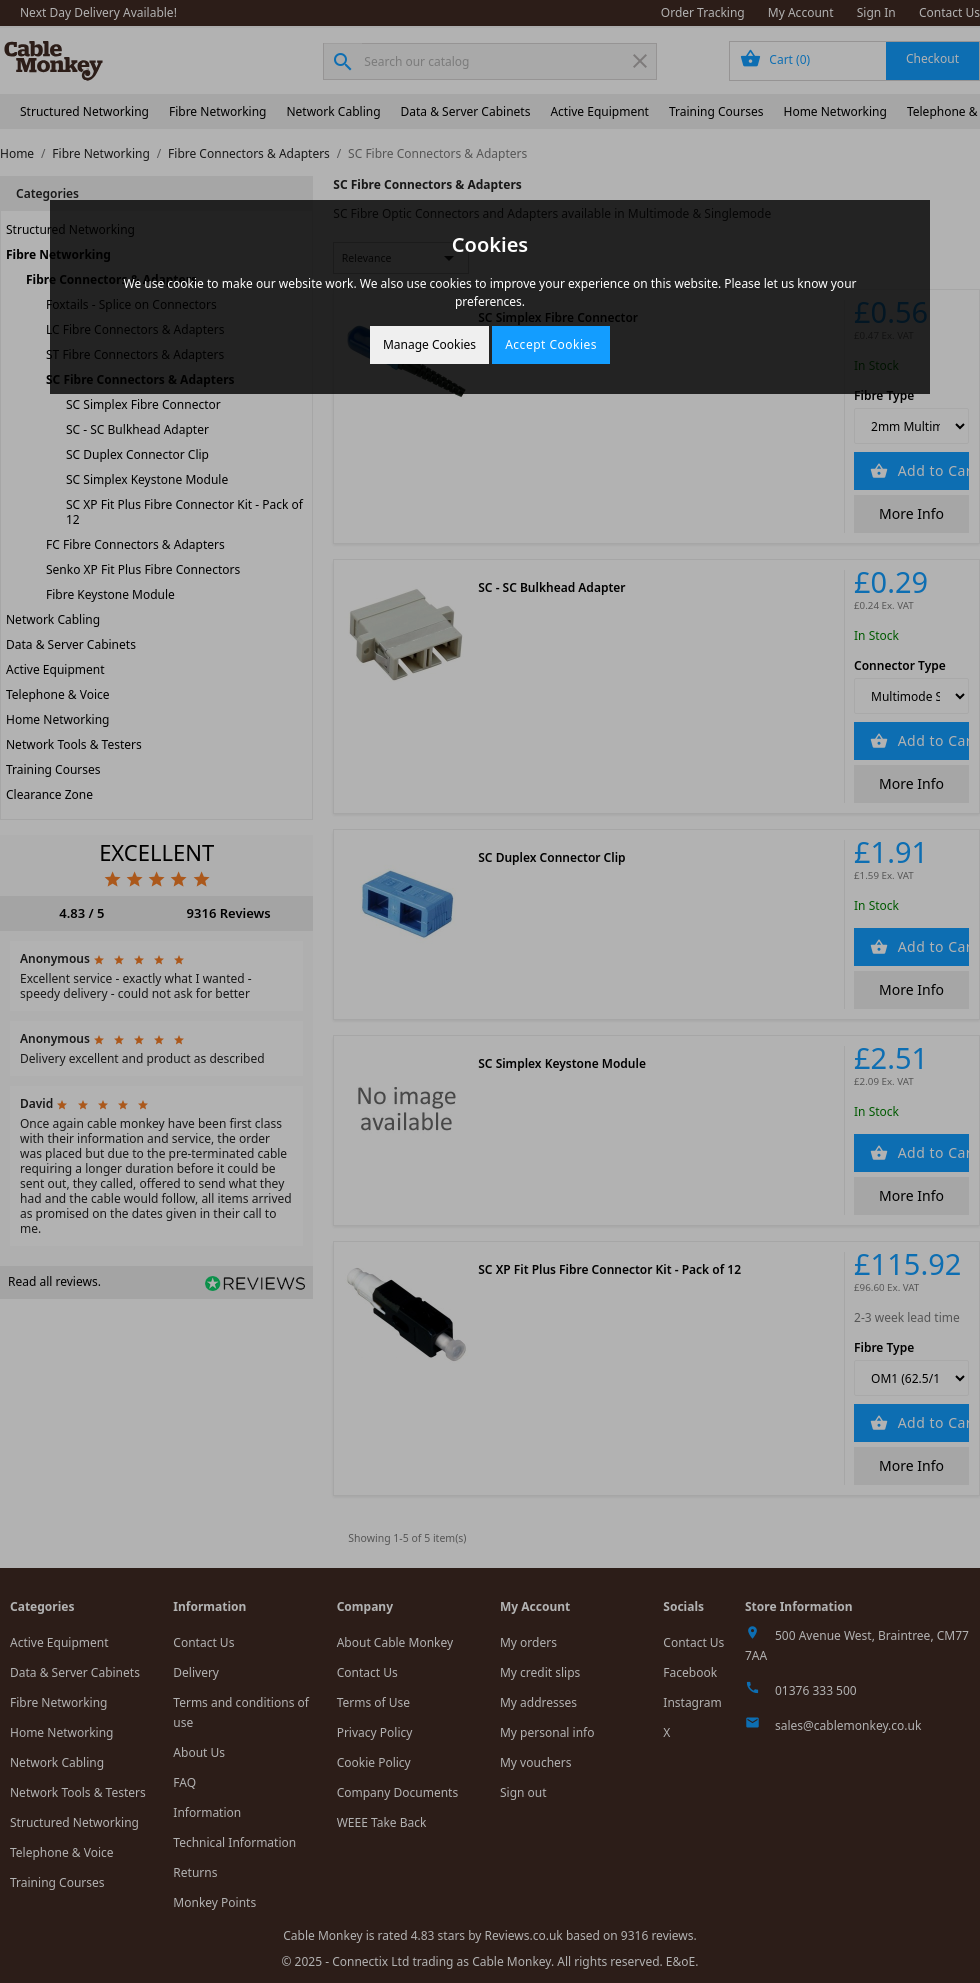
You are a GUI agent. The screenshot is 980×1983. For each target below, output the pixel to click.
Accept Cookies (551, 344)
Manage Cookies (429, 344)
